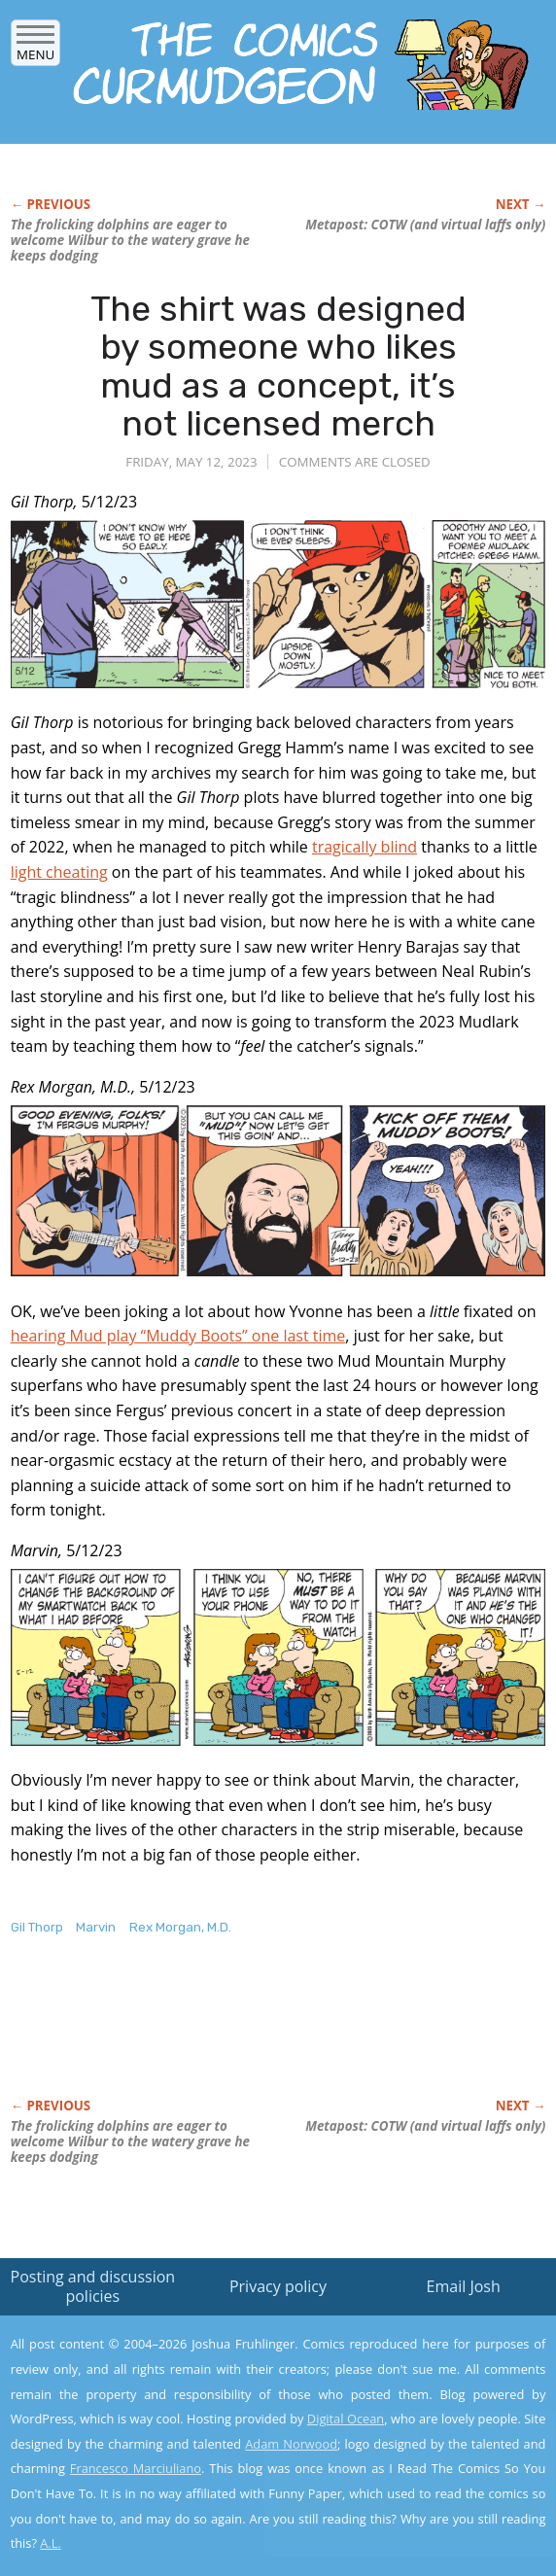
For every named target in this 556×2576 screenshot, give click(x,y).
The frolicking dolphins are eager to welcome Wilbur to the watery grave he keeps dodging (130, 240)
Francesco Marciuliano (135, 2468)
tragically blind (364, 846)
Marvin (96, 1927)
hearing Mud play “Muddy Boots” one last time (178, 1335)
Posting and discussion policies (93, 2286)
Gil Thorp (37, 1927)
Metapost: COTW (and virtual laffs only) (425, 224)
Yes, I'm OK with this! (390, 2504)
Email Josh (464, 2286)
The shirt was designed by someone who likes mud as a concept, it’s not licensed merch (278, 366)
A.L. (50, 2543)
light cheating (59, 872)
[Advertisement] (238, 2037)
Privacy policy (278, 2286)
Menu (35, 48)
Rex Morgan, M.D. (180, 1927)
